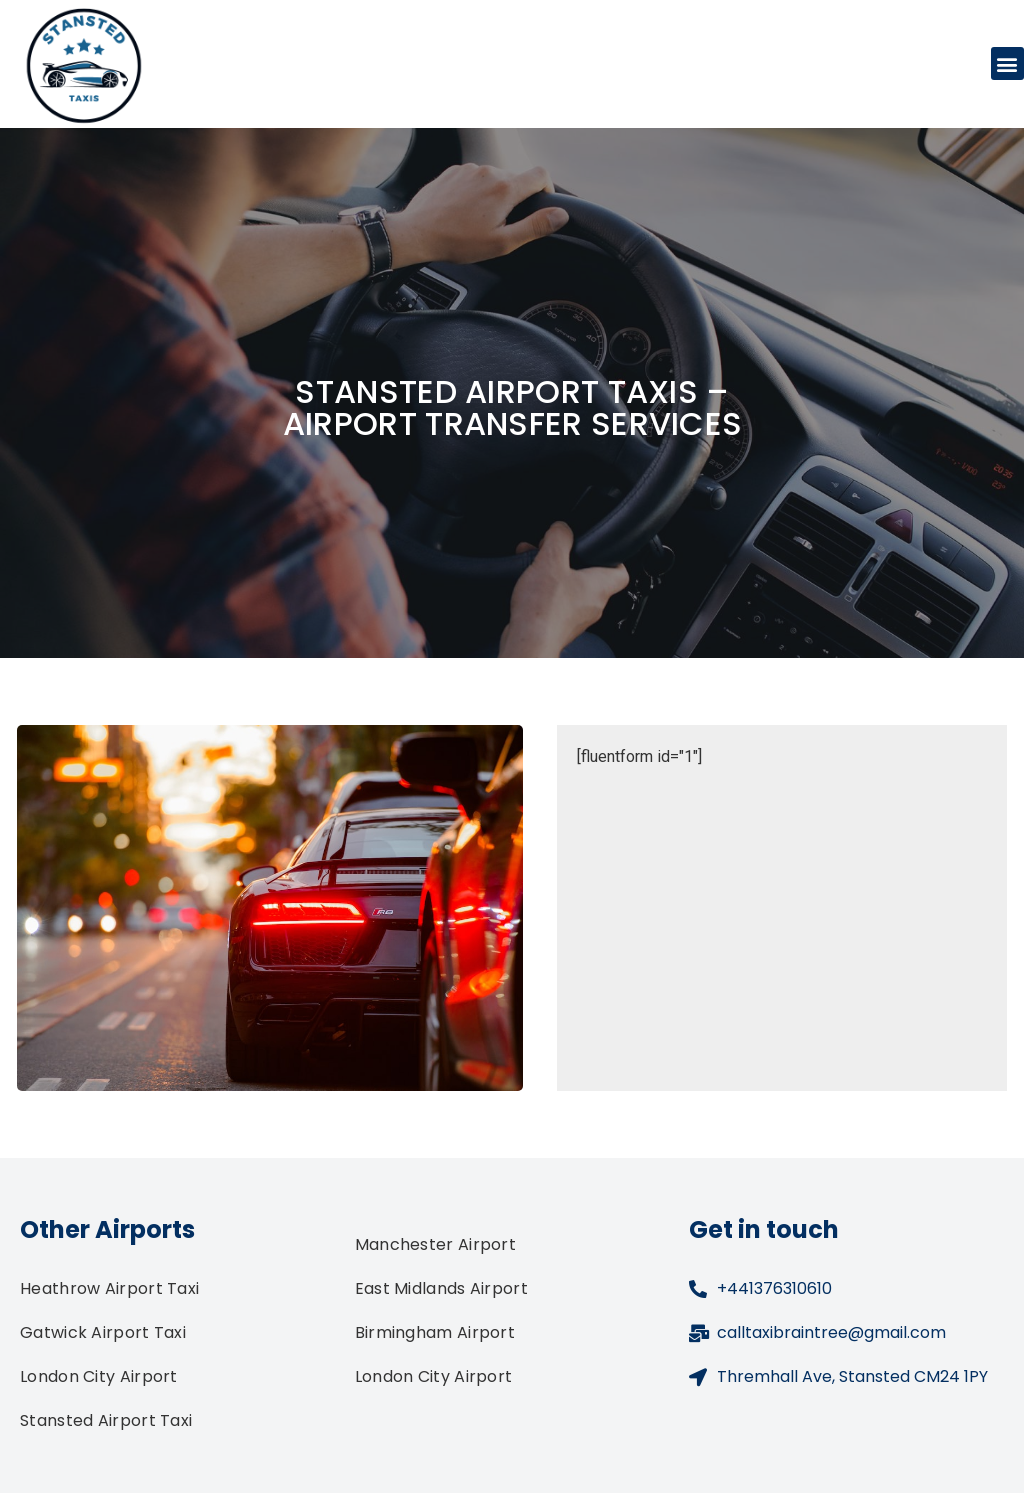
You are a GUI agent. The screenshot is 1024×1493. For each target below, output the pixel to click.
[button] (1007, 63)
